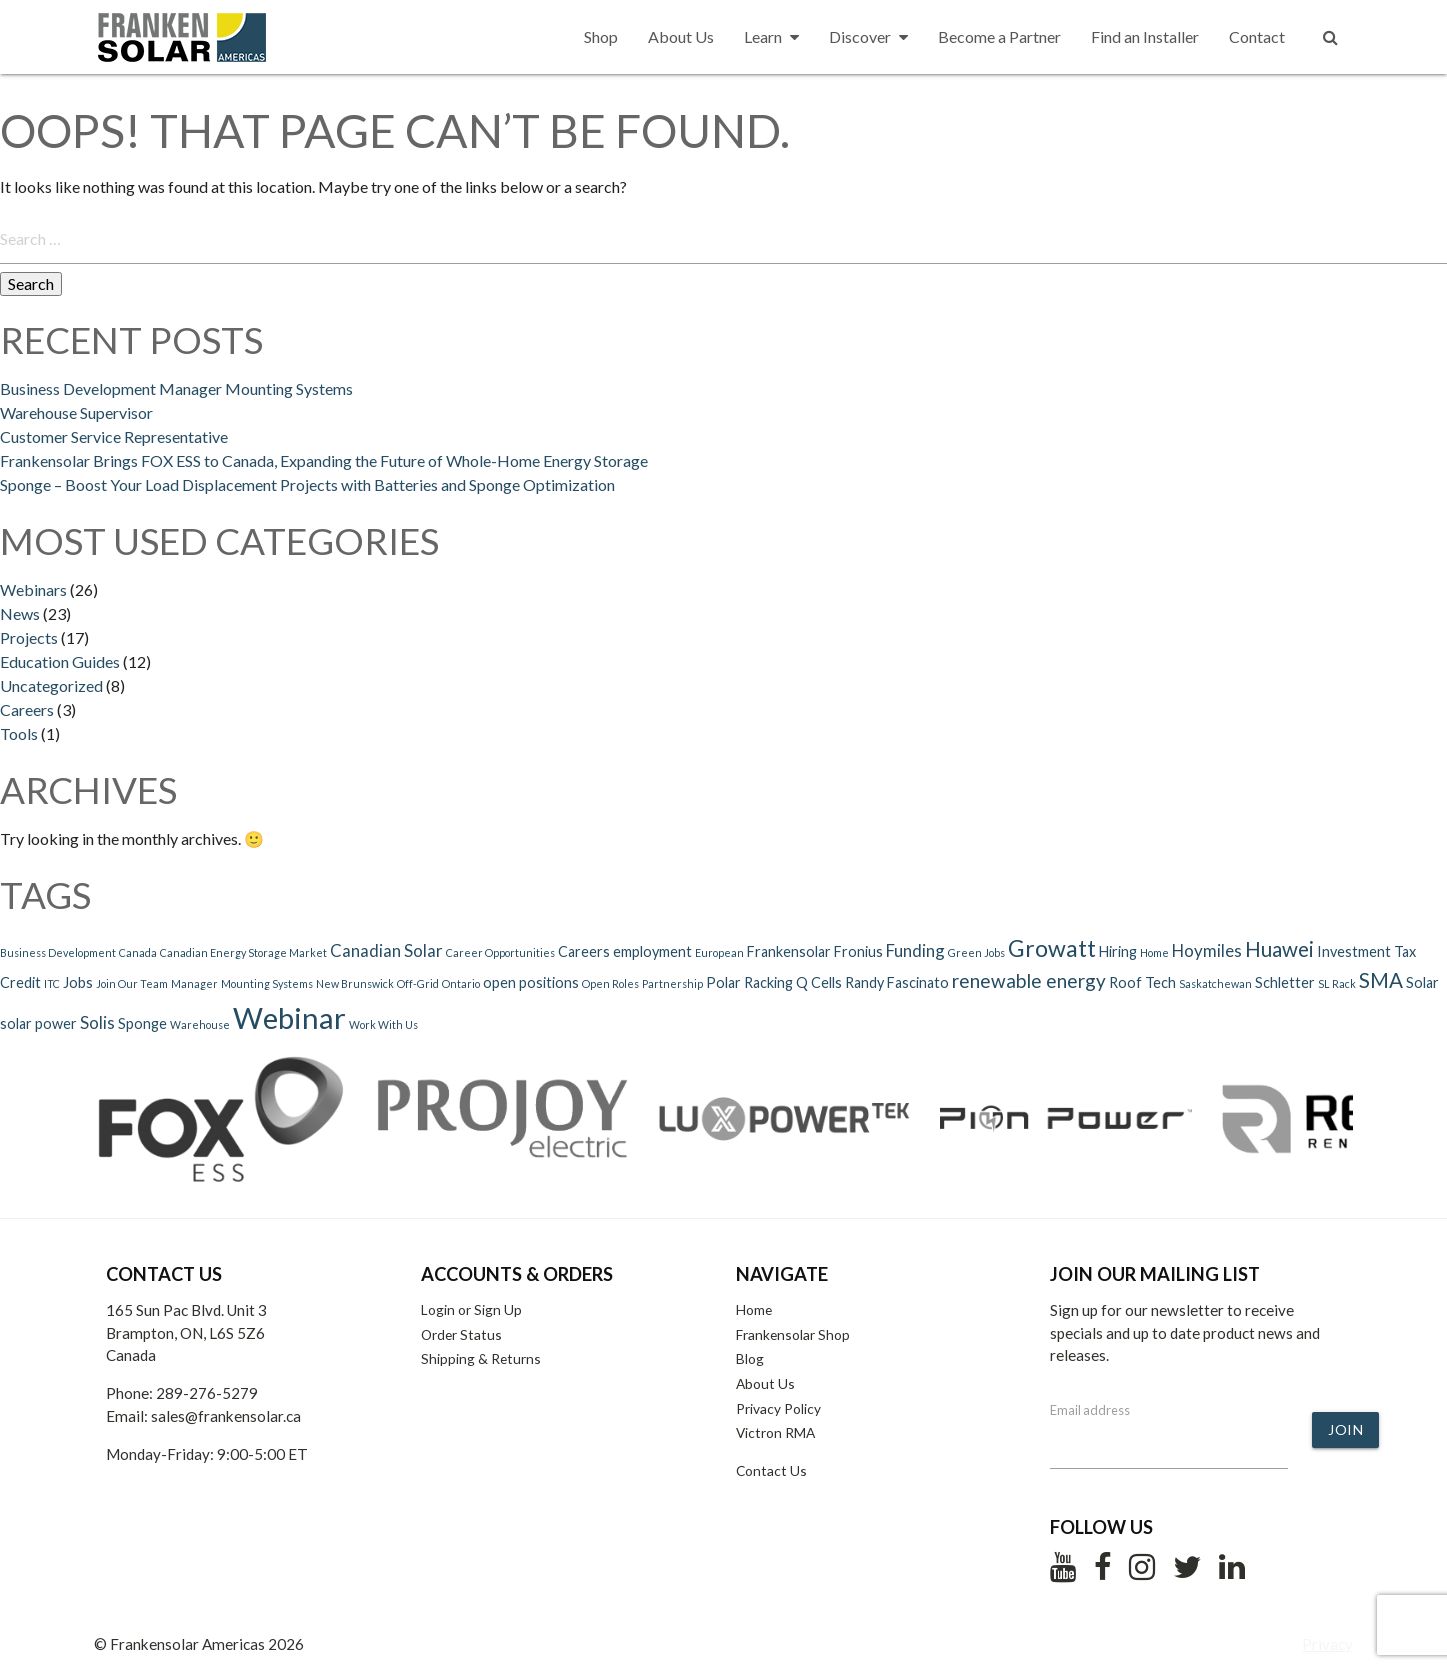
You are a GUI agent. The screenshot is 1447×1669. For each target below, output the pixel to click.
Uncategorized (51, 685)
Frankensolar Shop (793, 1334)
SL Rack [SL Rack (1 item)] (1337, 983)
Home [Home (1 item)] (1154, 952)
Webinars (33, 589)
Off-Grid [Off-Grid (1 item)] (418, 983)
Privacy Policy (778, 1408)
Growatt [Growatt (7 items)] (1052, 948)
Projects (29, 637)
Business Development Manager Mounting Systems (176, 388)
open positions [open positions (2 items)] (531, 982)
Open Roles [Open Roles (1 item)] (610, 983)
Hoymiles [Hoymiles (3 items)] (1207, 950)
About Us (681, 36)
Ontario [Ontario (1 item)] (461, 983)
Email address (1090, 1410)
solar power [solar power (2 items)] (38, 1023)
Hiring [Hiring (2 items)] (1118, 951)
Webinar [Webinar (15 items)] (289, 1017)
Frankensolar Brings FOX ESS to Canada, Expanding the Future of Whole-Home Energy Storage (325, 460)
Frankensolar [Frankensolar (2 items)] (789, 951)
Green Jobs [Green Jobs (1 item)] (976, 952)
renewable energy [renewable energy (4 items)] (1029, 980)
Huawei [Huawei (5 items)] (1279, 949)
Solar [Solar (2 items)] (1422, 982)
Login (438, 1309)
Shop (601, 36)
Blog (750, 1358)
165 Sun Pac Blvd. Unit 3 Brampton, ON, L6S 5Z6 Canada (186, 1333)
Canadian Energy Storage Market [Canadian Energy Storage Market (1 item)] (243, 952)
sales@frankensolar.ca (226, 1416)
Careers (27, 709)
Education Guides (60, 661)
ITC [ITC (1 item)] (52, 983)
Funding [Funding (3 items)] (915, 950)
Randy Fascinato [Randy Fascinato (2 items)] (897, 982)
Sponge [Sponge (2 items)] (142, 1023)
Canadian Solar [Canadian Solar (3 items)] (386, 950)
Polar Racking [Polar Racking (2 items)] (749, 982)
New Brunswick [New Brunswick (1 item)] (355, 983)
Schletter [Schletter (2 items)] (1285, 982)
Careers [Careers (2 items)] (584, 951)
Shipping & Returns (481, 1358)
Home (754, 1309)
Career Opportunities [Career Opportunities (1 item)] (500, 952)
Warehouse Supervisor (76, 412)
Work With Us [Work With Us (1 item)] (383, 1024)
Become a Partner (999, 36)
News (20, 613)
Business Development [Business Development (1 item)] (58, 952)
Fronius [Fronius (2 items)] (858, 951)
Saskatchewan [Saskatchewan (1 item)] (1215, 983)
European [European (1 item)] (719, 952)
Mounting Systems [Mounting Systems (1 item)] (267, 983)
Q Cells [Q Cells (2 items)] (819, 982)
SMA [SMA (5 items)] (1381, 980)
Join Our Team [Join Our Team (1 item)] (132, 983)
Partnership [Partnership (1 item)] (672, 983)
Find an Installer (1145, 36)
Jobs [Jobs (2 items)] (78, 982)
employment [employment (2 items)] (652, 951)
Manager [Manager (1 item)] (194, 983)
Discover (868, 37)
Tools (19, 733)
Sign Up (498, 1309)
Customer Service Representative (114, 436)
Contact (1257, 36)
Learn (771, 37)
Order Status (461, 1334)
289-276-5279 (207, 1393)
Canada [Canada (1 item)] (138, 952)
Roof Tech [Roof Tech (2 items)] (1142, 982)
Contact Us (771, 1470)
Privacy (1327, 1644)
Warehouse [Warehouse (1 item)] (200, 1024)
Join (1345, 1429)
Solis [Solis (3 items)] (97, 1022)
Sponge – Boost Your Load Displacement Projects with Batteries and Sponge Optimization (307, 484)
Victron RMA (775, 1432)
